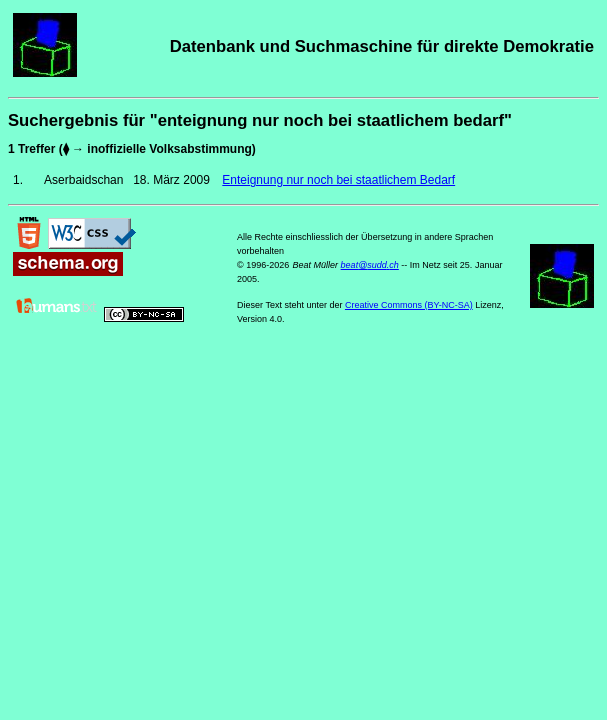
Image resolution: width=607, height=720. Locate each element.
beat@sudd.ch (370, 265)
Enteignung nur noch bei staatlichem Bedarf (338, 180)
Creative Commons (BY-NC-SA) (409, 305)
